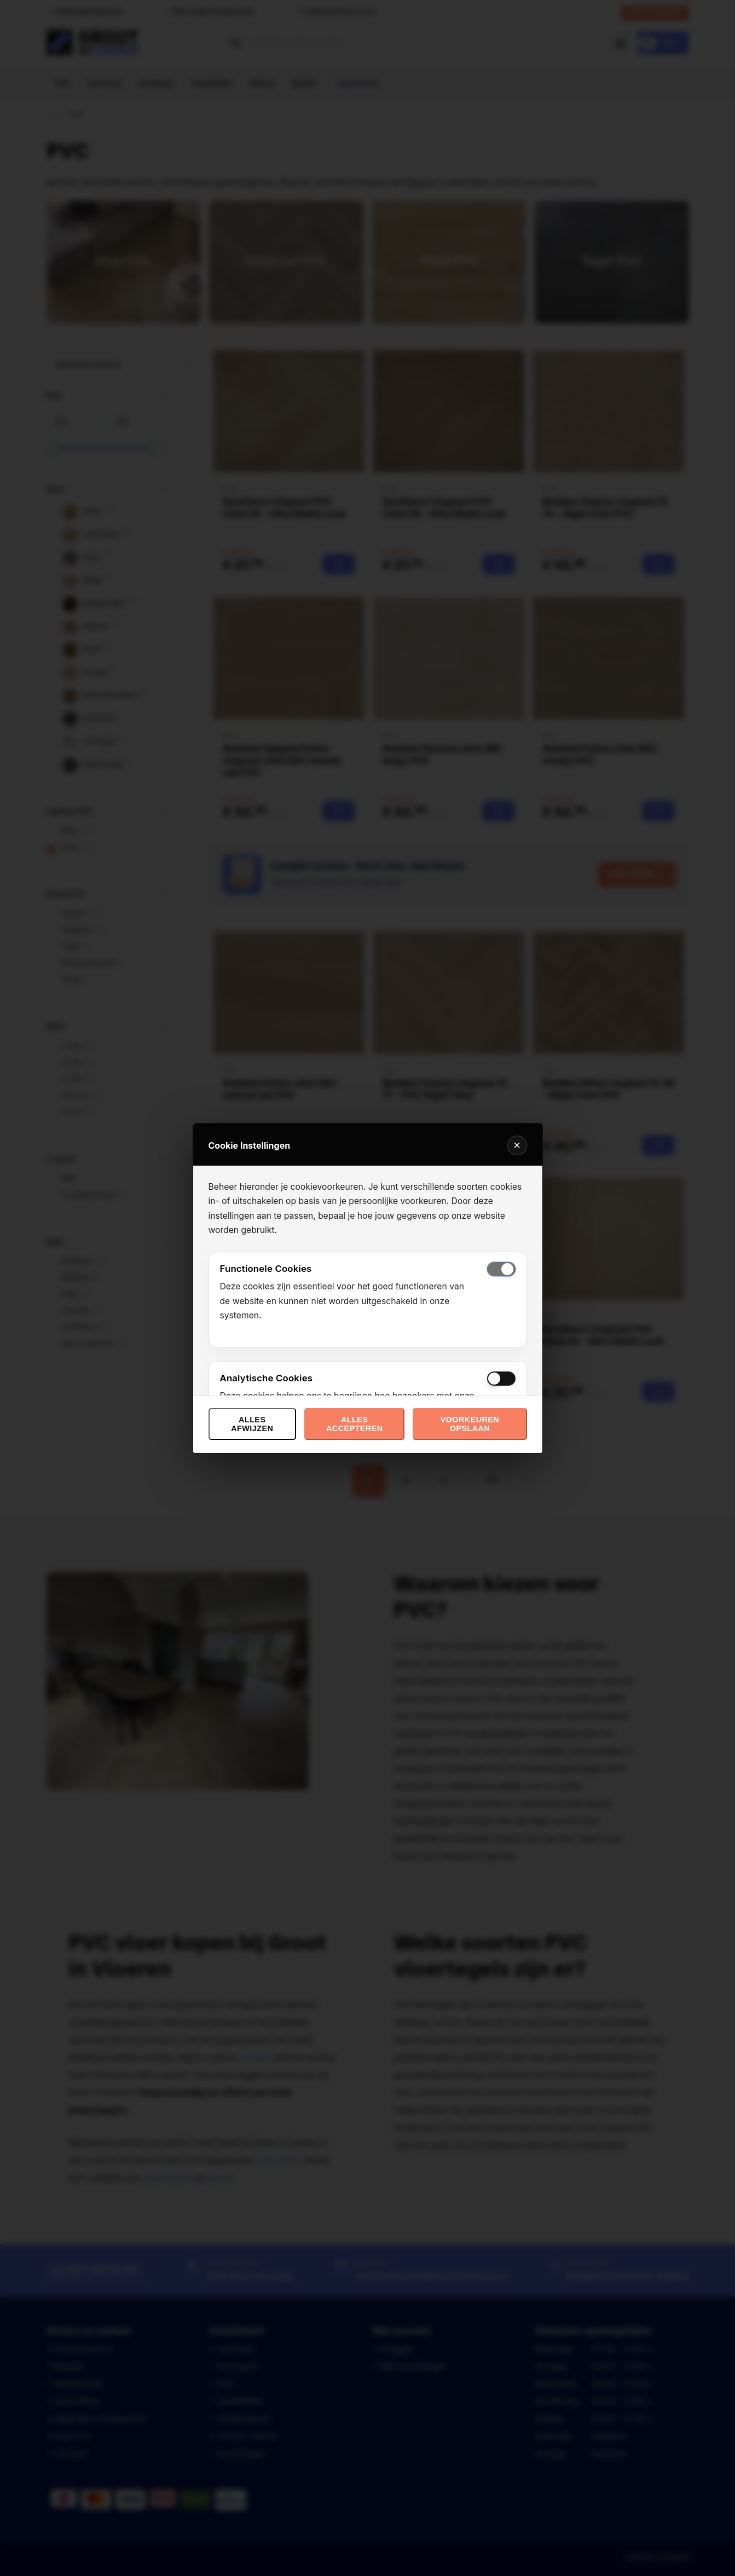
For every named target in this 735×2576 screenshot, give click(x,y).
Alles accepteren (354, 1424)
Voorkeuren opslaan (470, 1424)
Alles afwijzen (252, 1424)
